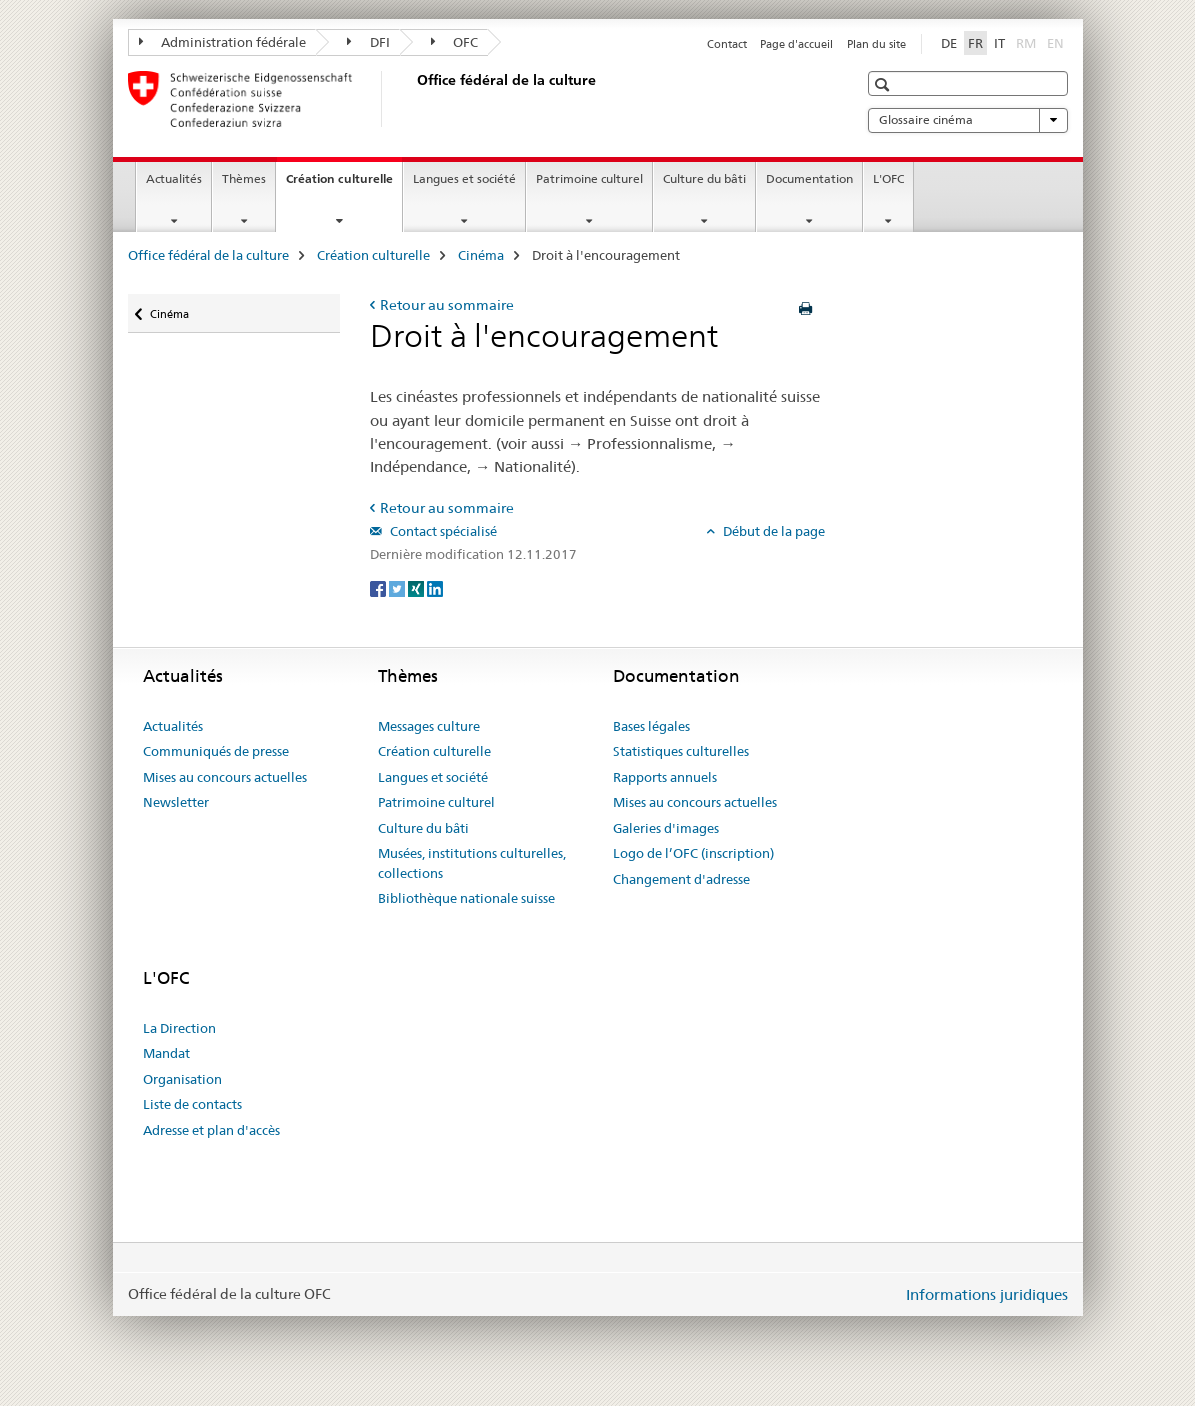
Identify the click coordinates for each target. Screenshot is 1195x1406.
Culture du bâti (704, 178)
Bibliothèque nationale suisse (466, 898)
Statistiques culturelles (681, 751)
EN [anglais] (1057, 42)
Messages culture (429, 726)
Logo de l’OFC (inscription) (693, 853)
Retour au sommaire (447, 305)
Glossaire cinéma (968, 120)
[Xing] (417, 588)
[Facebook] (379, 588)
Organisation (182, 1079)
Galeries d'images (666, 828)
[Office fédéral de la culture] (413, 99)
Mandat (166, 1053)
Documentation (809, 178)
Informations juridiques (987, 1294)
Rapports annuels (665, 777)
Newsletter (176, 802)
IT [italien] (999, 43)
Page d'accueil (796, 44)
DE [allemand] (949, 43)
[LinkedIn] (435, 588)
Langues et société (464, 178)
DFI (368, 42)
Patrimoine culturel (589, 178)
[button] (884, 84)
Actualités (174, 178)
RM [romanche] (1028, 42)
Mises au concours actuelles (225, 777)
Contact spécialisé (442, 531)
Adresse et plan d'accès (211, 1130)
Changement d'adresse (681, 879)
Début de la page (772, 531)
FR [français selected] (975, 43)
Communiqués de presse (216, 751)
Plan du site (876, 44)
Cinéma (481, 255)
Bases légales (651, 726)
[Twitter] (398, 588)
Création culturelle (344, 185)
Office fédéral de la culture (208, 255)
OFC (455, 42)
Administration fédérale (223, 42)
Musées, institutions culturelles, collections (472, 863)
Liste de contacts (192, 1104)
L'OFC (888, 178)
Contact (727, 44)
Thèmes (244, 178)
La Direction (179, 1028)
